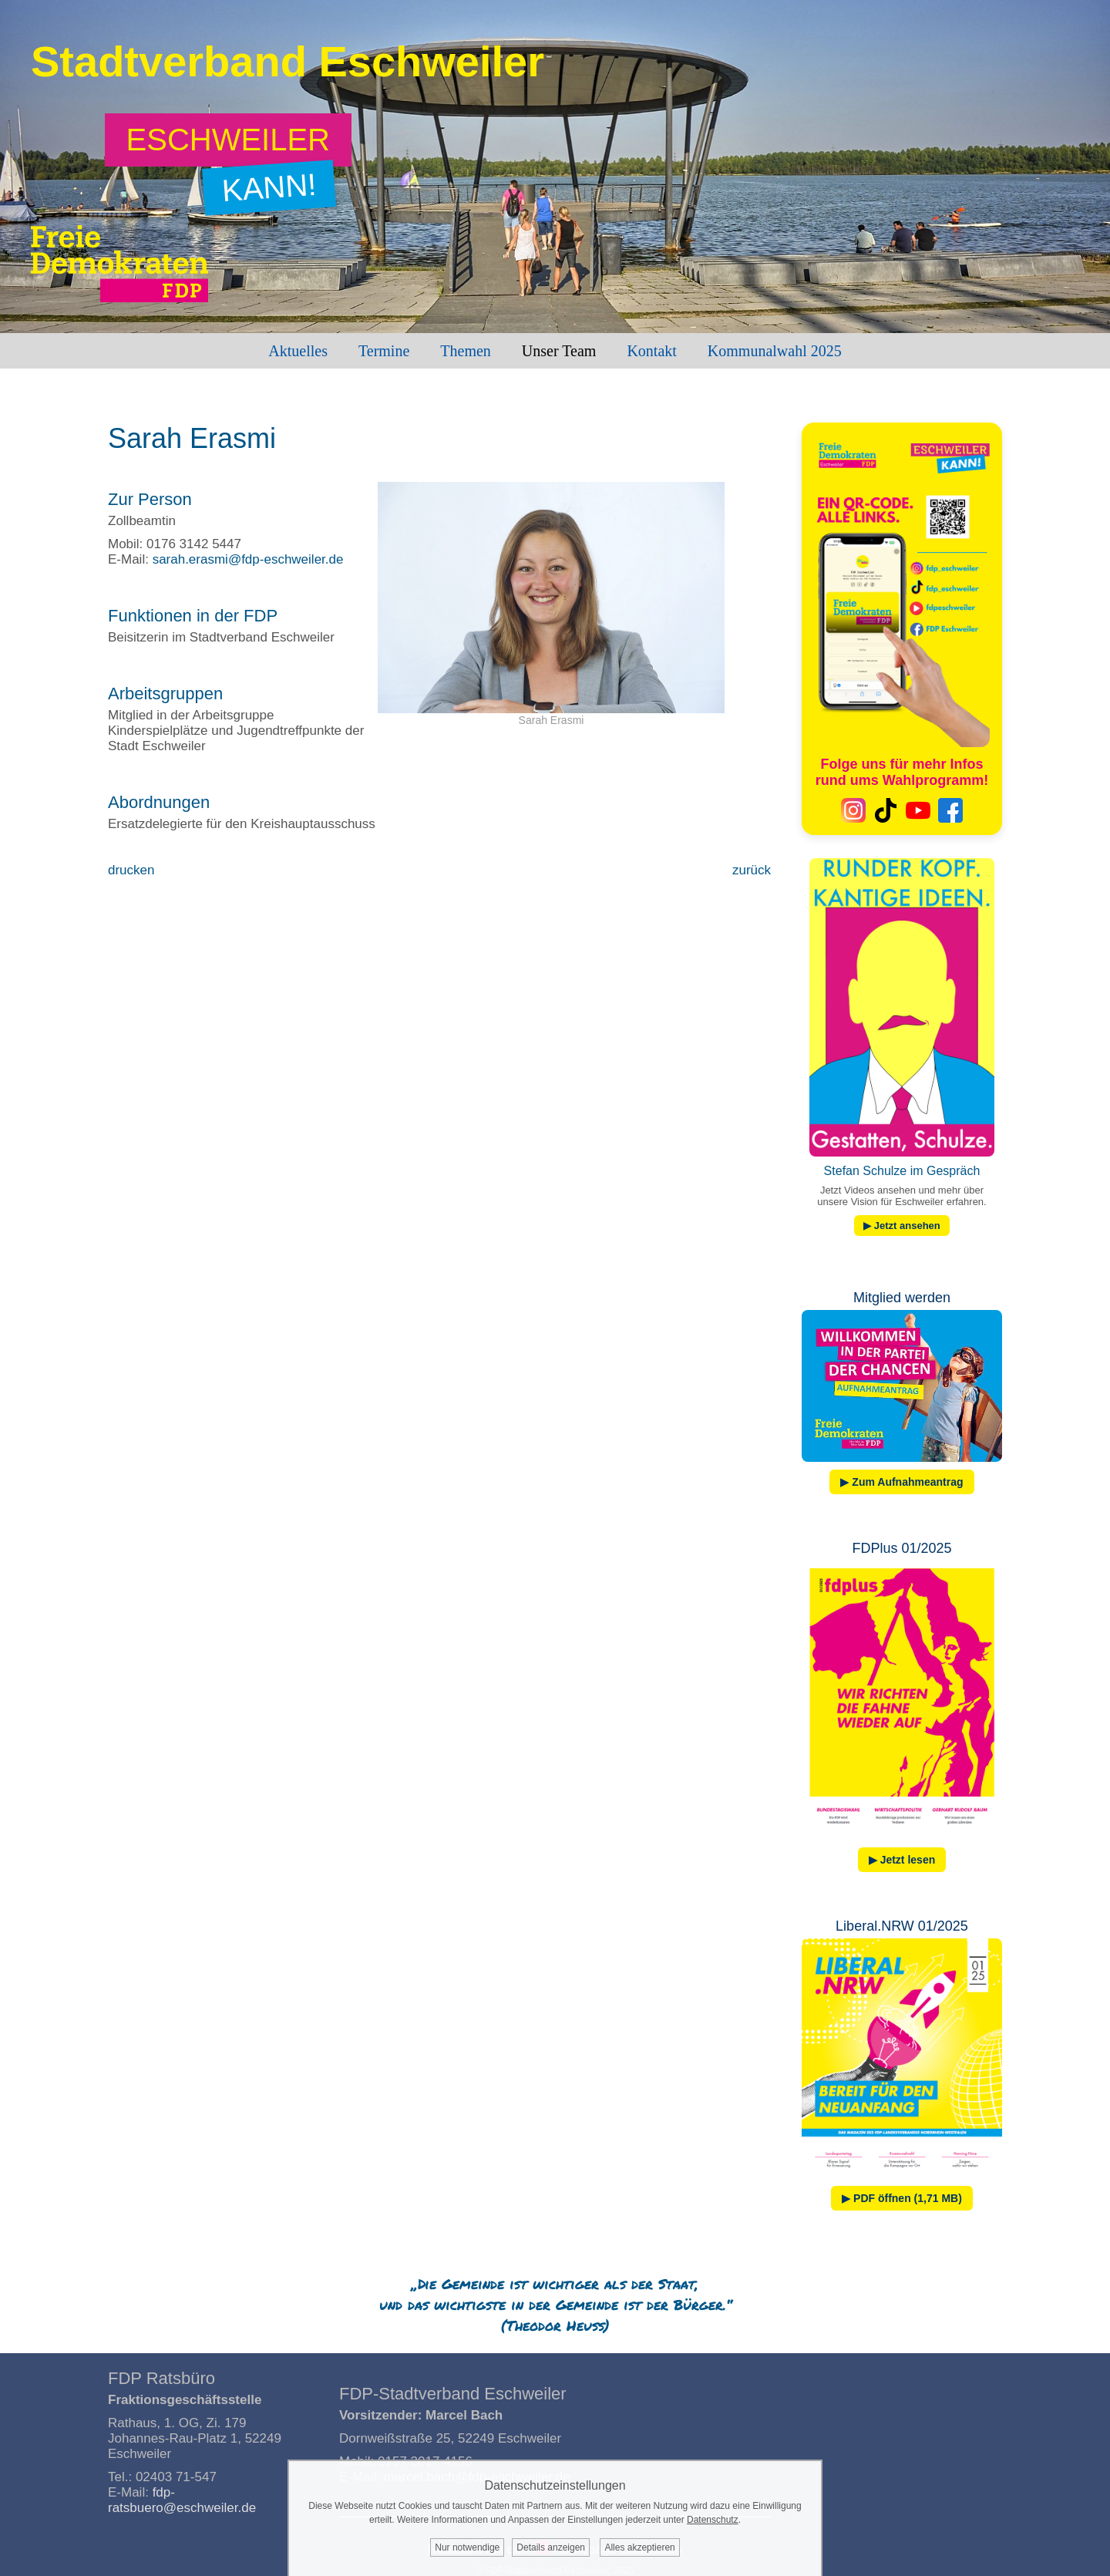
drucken (131, 870)
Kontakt (651, 350)
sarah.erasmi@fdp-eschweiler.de (248, 559)
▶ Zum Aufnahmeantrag (901, 1482)
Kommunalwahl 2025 (775, 350)
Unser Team (559, 350)
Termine (383, 350)
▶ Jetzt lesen (902, 1860)
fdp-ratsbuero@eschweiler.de (182, 2500)
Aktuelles (298, 350)
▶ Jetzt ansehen (901, 1225)
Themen (465, 350)
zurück (751, 870)
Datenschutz (712, 2519)
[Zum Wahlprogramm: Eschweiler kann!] (228, 140)
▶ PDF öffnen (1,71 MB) (902, 2198)
